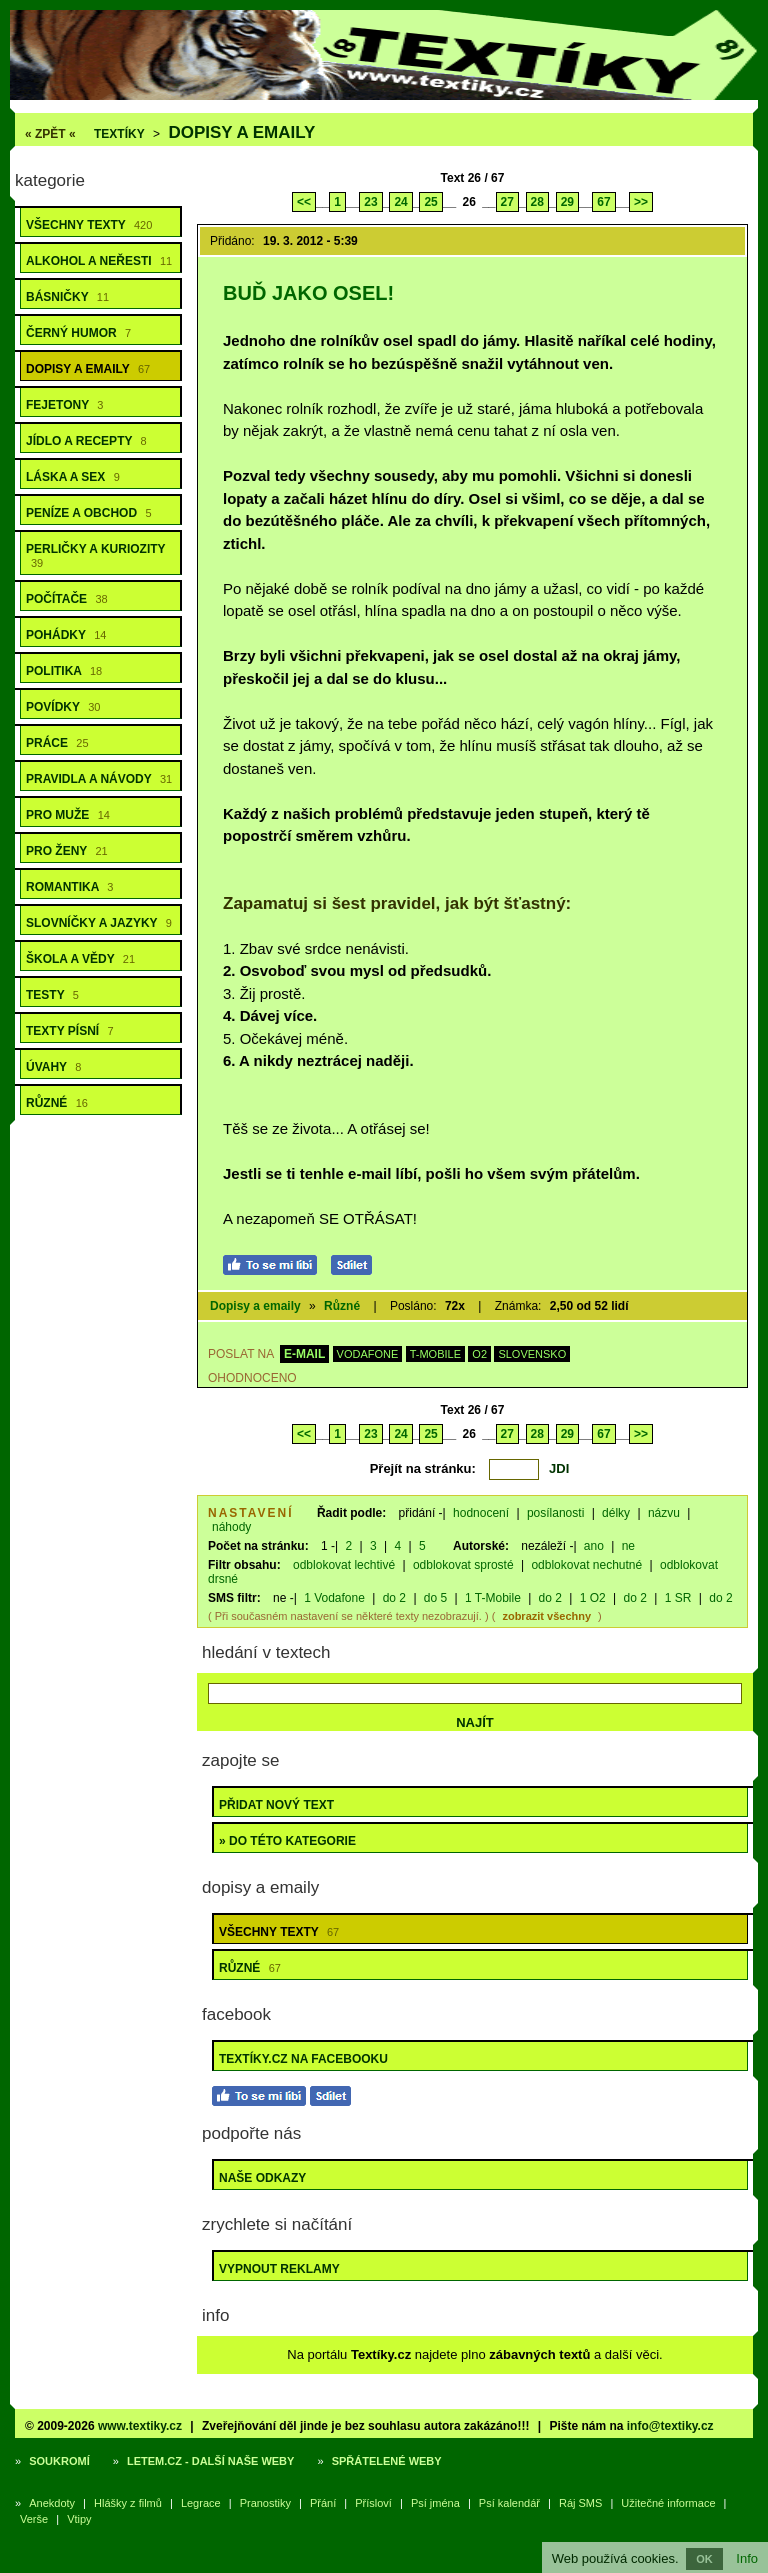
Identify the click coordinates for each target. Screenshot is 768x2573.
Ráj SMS (580, 2503)
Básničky (67, 297)
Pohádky (66, 635)
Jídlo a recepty (86, 441)
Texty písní (70, 1031)
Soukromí (59, 2461)
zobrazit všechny (546, 1616)
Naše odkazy (262, 2178)
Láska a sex (73, 477)
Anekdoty (52, 2503)
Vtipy (79, 2519)
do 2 (394, 1598)
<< (304, 202)
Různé (57, 1103)
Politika (64, 671)
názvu (664, 1513)
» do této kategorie (287, 1841)
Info (747, 2558)
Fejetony (64, 405)
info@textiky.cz (670, 2426)
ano (594, 1546)
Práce (57, 743)
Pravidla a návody (99, 779)
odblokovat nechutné (586, 1565)
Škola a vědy (80, 959)
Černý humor (78, 333)
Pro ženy (67, 851)
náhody (231, 1527)
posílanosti (555, 1513)
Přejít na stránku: (423, 1468)
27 (507, 202)
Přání (323, 2503)
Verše (34, 2519)
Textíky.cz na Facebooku (303, 2059)
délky (616, 1513)
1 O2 (593, 1598)
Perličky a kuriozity (96, 555)
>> (641, 202)
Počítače (67, 599)
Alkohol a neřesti (99, 261)
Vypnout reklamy (279, 2269)
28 (537, 202)
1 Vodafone (334, 1598)
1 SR (678, 1598)
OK (704, 2559)
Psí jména (435, 2503)
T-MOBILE (435, 1354)
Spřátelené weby (387, 2461)
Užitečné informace (668, 2503)
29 (567, 202)
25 (430, 202)
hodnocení (481, 1513)
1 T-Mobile (493, 1598)
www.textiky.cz (140, 2426)
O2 (479, 1354)
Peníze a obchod (89, 513)
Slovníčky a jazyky (99, 923)
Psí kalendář (509, 2503)
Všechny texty (89, 225)
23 (370, 202)
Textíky (119, 134)
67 (603, 202)
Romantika (69, 887)
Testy (52, 995)
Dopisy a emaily (241, 132)
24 (400, 202)
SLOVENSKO (532, 1354)
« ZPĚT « (50, 134)
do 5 (435, 1598)
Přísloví (373, 2503)
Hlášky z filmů (128, 2503)
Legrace (201, 2503)
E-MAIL (304, 1354)
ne (628, 1546)
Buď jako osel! (308, 293)
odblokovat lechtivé (344, 1565)
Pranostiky (265, 2503)
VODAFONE (368, 1354)
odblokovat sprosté (463, 1565)
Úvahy (53, 1067)
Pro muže (68, 815)
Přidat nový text (276, 1805)
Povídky (63, 707)
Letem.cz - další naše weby (210, 2461)
